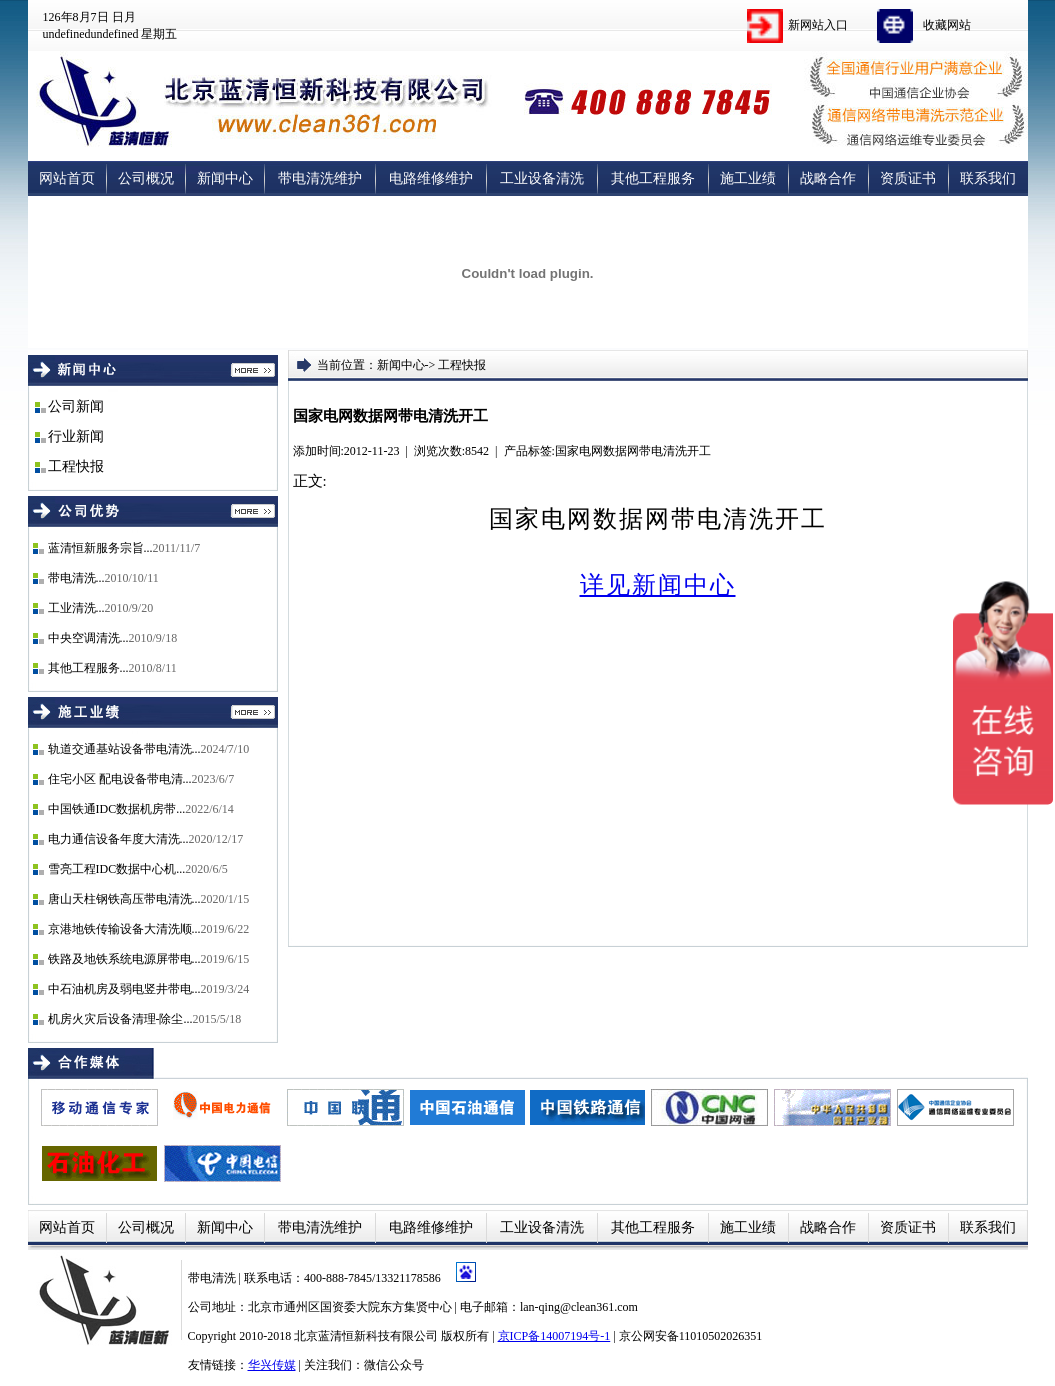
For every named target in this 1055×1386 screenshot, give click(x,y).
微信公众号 (394, 1365)
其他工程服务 (653, 178)
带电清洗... (76, 578)
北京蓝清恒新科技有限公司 (366, 1336)
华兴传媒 (272, 1365)
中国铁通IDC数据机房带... (117, 809)
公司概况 (146, 178)
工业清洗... (76, 608)
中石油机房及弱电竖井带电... (124, 989)
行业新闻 (76, 436)
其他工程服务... (88, 668)
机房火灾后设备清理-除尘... (120, 1019)
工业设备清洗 (542, 178)
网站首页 (67, 178)
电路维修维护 (431, 178)
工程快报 (76, 466)
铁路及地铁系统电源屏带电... (124, 959)
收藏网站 (947, 25)
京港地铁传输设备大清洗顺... (124, 929)
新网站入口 (818, 25)
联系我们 (988, 178)
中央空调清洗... (88, 638)
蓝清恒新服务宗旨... (100, 548)
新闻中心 (225, 178)
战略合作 (828, 178)
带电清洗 (213, 1278)
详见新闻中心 (658, 585)
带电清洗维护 (320, 178)
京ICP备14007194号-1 (554, 1336)
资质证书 (908, 178)
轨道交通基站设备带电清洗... (124, 749)
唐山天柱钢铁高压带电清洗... (124, 899)
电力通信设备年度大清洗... (118, 839)
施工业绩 (748, 178)
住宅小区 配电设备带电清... (120, 779)
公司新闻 (76, 406)
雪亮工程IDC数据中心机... (117, 869)
